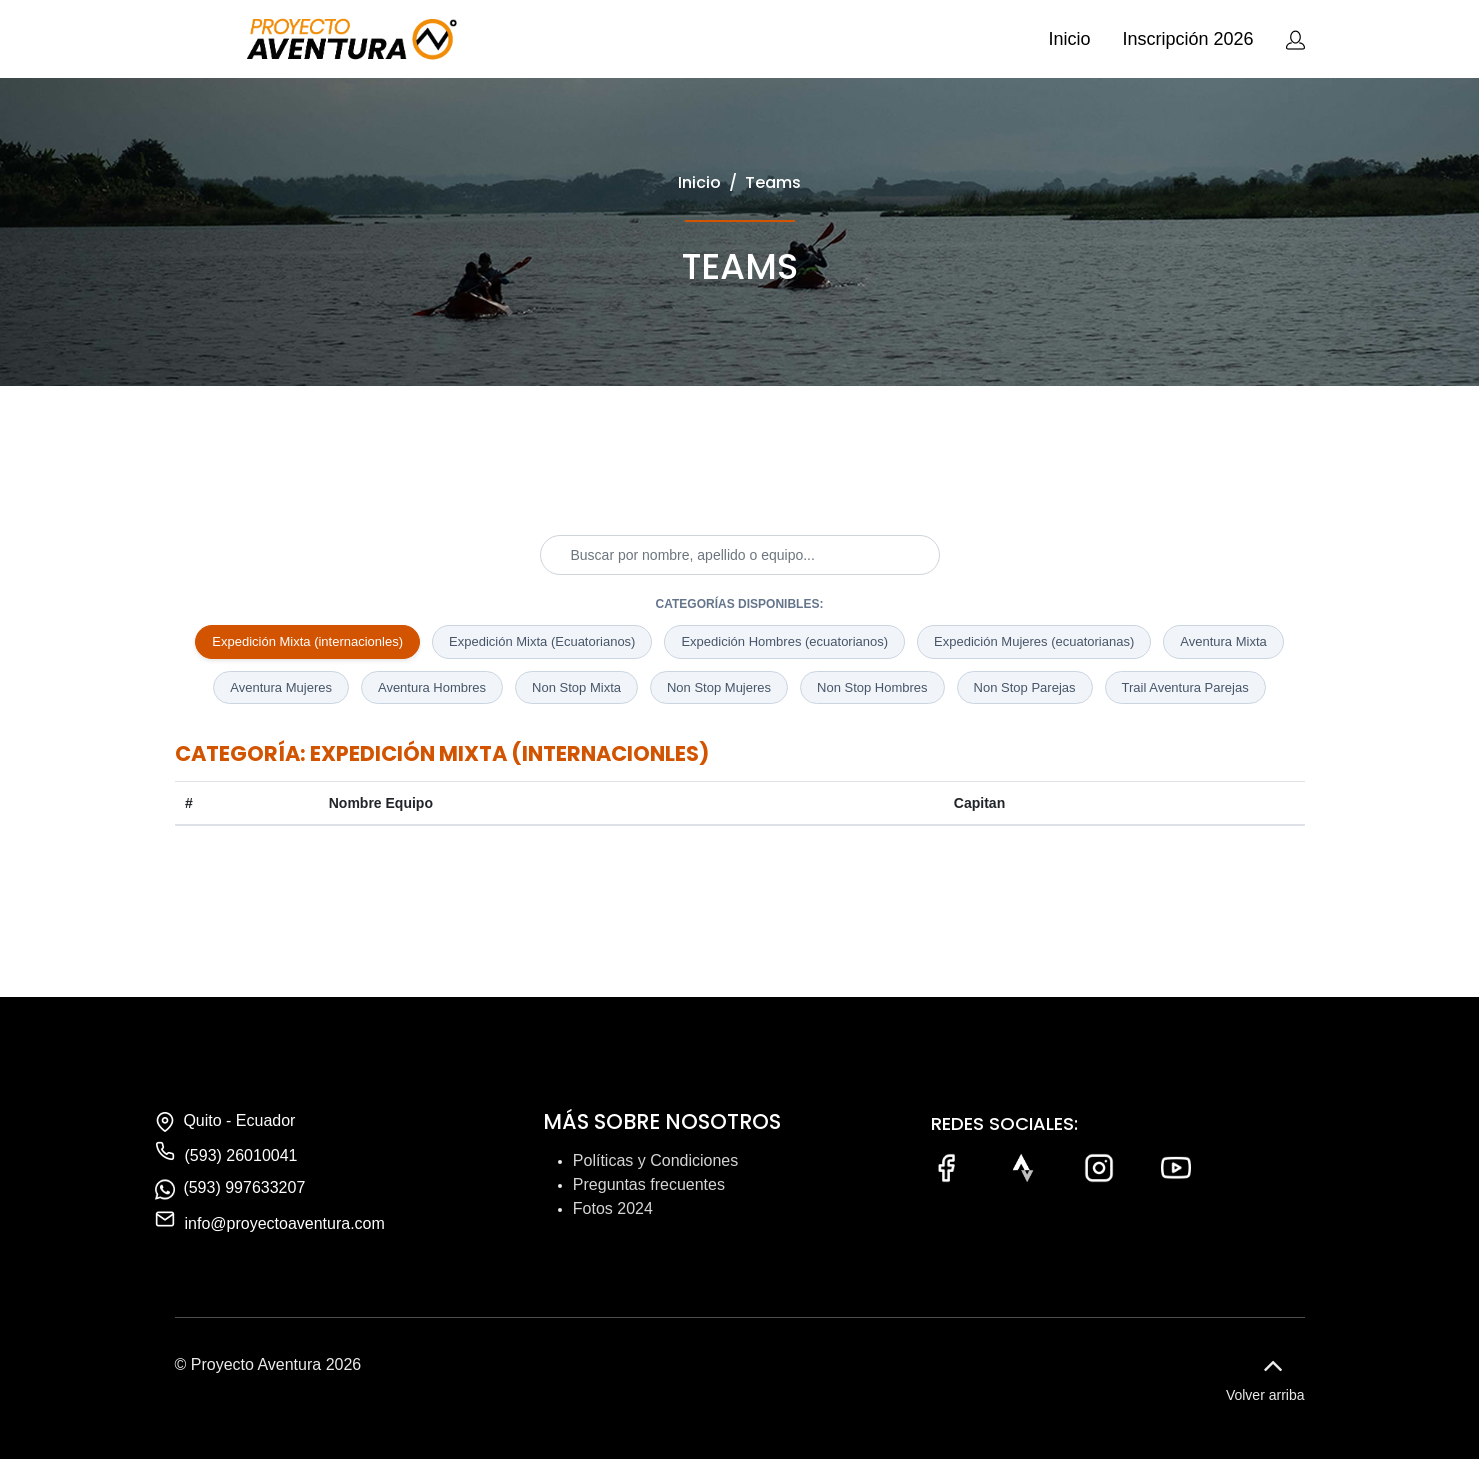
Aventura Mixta (1223, 641)
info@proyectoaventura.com (285, 1223)
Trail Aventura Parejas (1185, 687)
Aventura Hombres (432, 687)
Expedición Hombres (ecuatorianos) (784, 641)
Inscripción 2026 (1187, 39)
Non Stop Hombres (872, 687)
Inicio (1069, 39)
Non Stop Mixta (576, 687)
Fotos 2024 (613, 1208)
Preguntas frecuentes (649, 1184)
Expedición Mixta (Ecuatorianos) (542, 641)
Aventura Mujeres (281, 687)
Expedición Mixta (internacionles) (307, 641)
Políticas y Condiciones (655, 1160)
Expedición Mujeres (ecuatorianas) (1034, 641)
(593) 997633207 (244, 1187)
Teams (773, 183)
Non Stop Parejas (1025, 687)
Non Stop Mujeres (719, 687)
